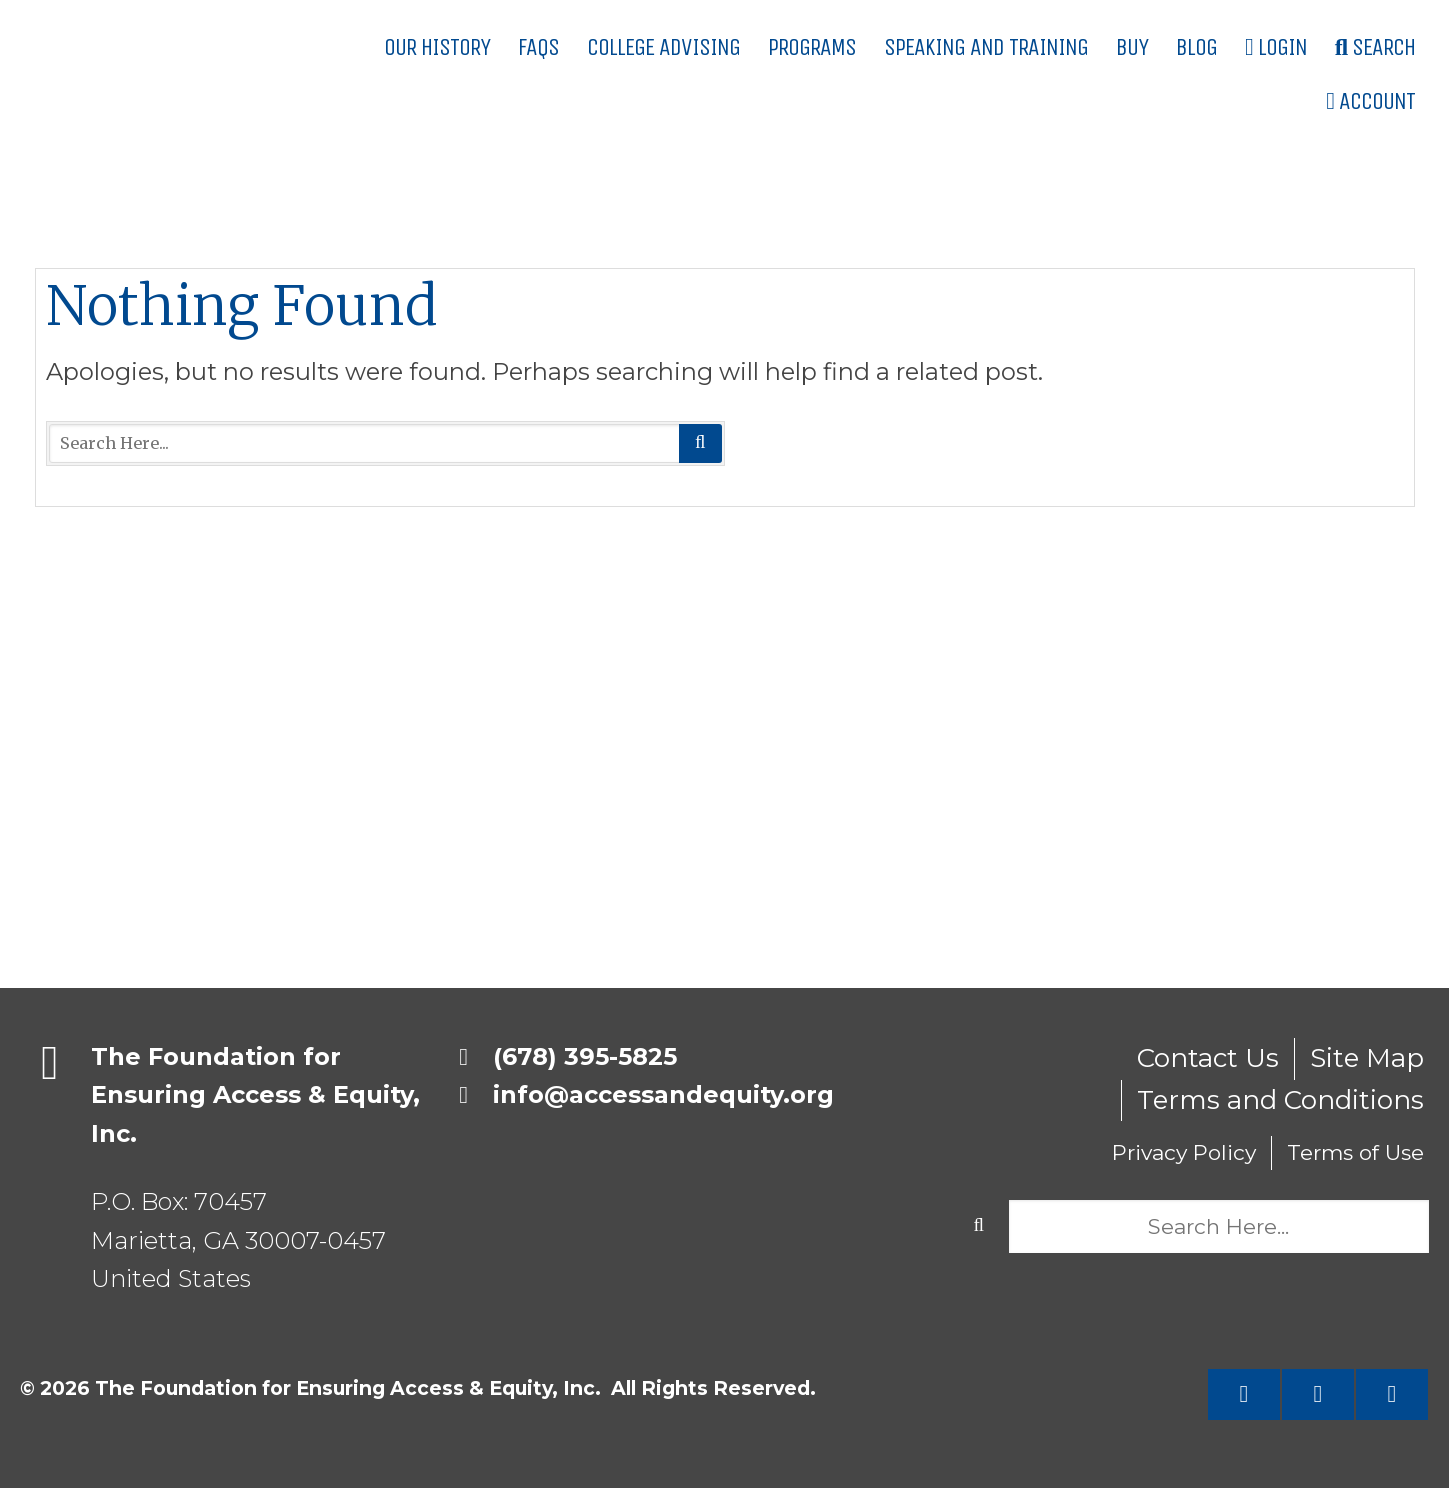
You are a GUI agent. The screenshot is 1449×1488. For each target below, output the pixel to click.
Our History (437, 47)
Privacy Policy (1184, 1152)
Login (1276, 47)
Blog (1196, 47)
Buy (1132, 47)
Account (1370, 101)
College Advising (663, 47)
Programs (812, 47)
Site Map (1367, 1058)
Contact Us (1208, 1058)
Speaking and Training (986, 47)
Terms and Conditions (1280, 1100)
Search (1375, 47)
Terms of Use (1355, 1152)
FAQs (538, 47)
